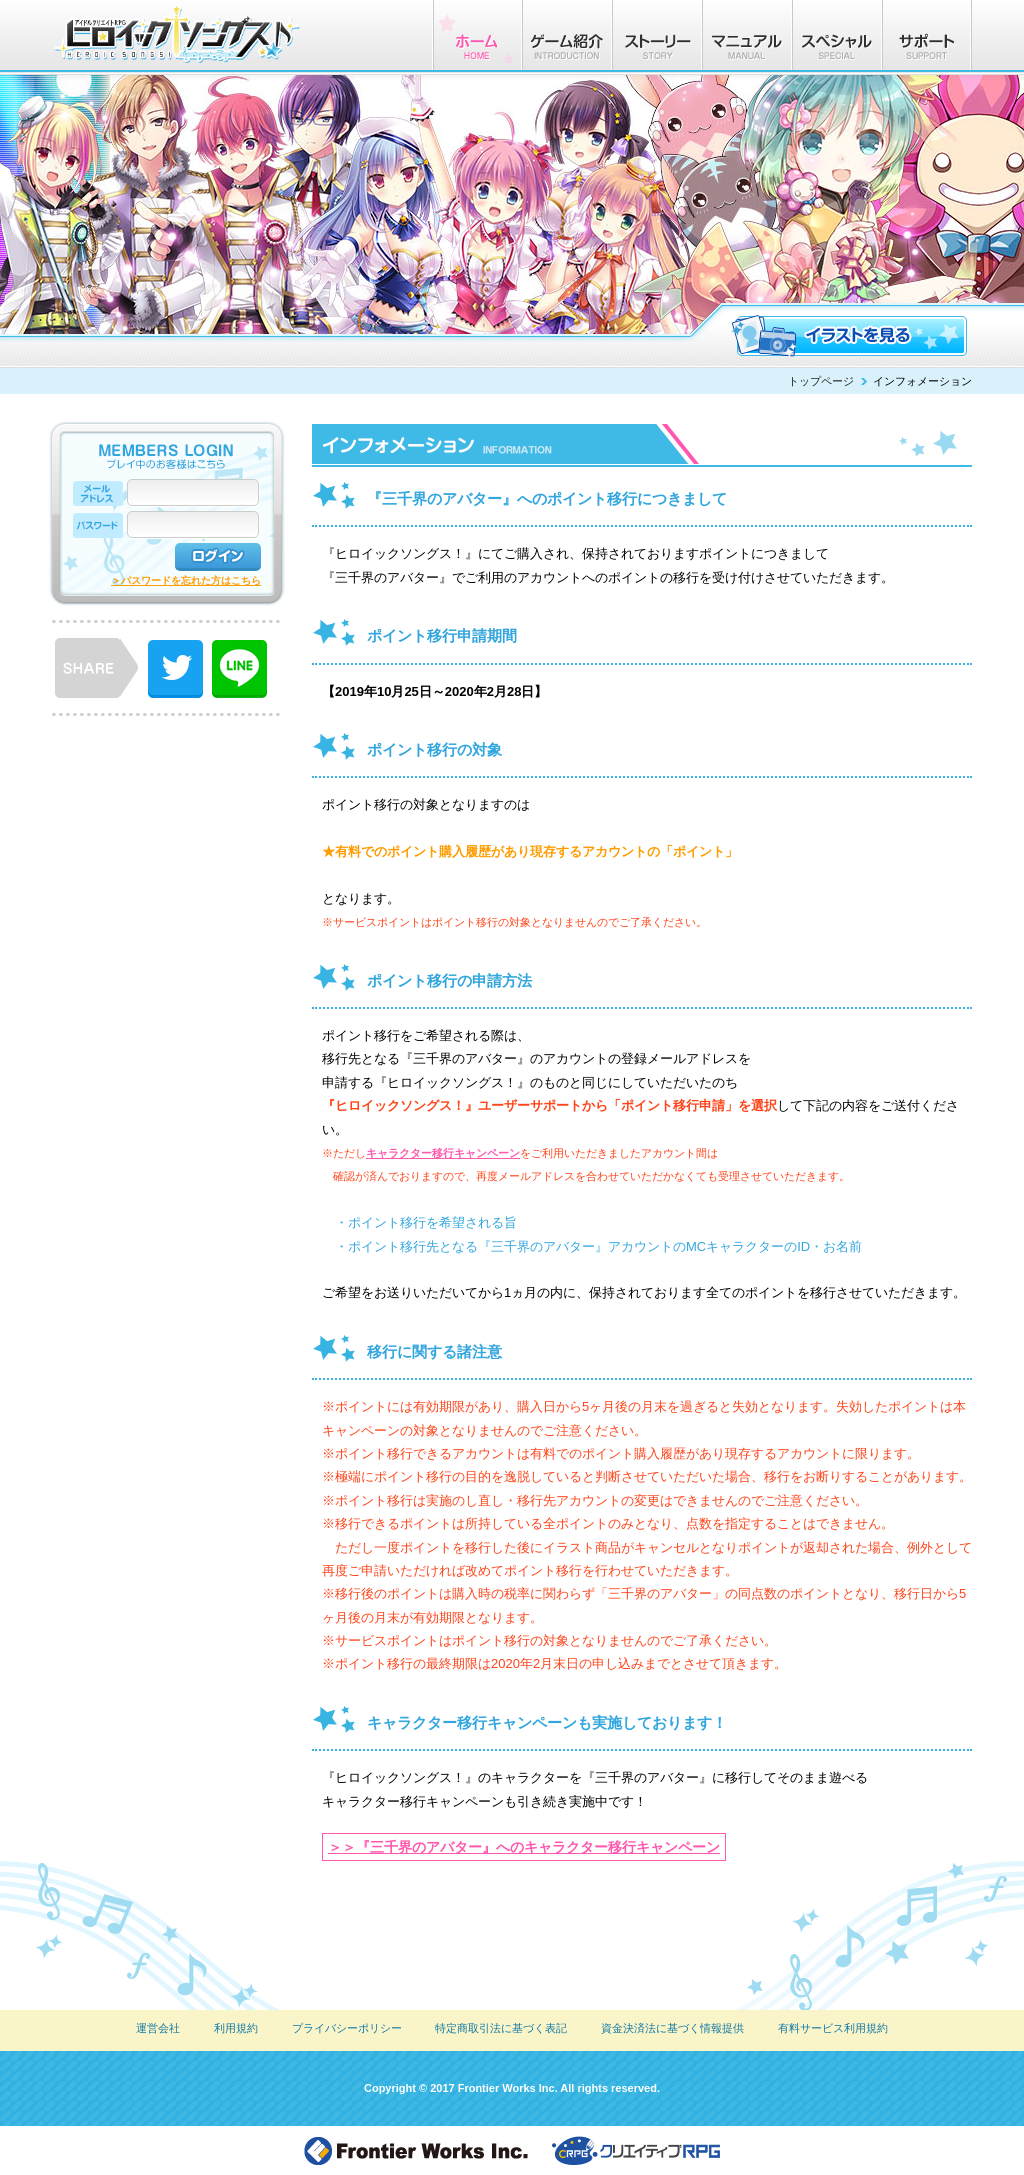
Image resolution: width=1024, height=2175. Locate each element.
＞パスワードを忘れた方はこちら (186, 580)
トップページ (821, 381)
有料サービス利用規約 (833, 2028)
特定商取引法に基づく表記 (501, 2028)
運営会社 (158, 2028)
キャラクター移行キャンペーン (443, 1153)
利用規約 (236, 2028)
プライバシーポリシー (347, 2028)
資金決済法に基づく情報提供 (672, 2028)
